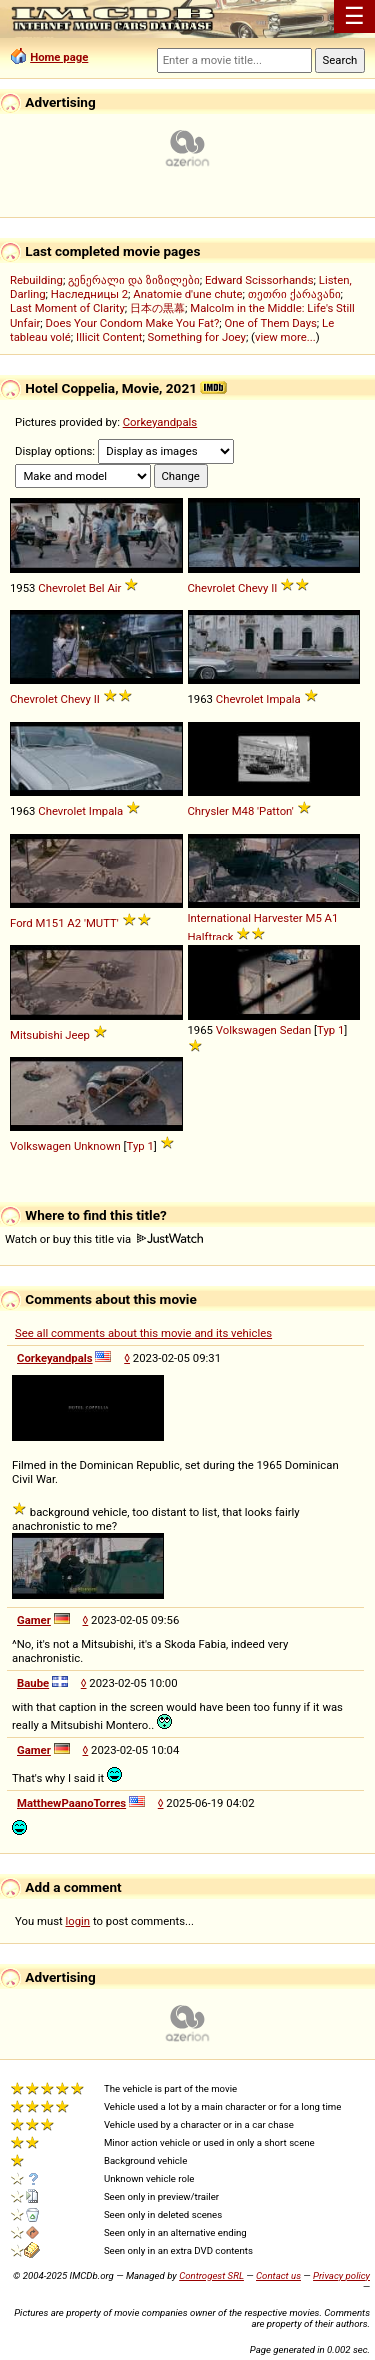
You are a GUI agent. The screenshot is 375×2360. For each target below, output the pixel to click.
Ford (21, 923)
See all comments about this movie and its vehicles (143, 1333)
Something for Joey (197, 337)
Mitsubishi (36, 1035)
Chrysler (208, 811)
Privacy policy (341, 2275)
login (78, 1921)
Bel (97, 588)
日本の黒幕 (157, 308)
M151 (50, 923)
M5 (314, 918)
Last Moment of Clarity (67, 308)
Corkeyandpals (160, 422)
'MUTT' (101, 923)
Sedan (296, 1030)
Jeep (77, 1035)
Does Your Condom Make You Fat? (133, 323)
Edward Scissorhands (259, 280)
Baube (33, 1683)
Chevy (253, 588)
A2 (74, 923)
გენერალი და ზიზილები (134, 280)
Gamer (34, 1620)
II (274, 588)
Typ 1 (330, 1030)
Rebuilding (36, 280)
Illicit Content (109, 337)
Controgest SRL (211, 2275)
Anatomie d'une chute (187, 294)
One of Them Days (271, 323)
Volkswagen (246, 1030)
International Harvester (245, 918)
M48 (243, 811)
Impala (283, 699)
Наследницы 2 (89, 294)
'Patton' (275, 811)
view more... (285, 337)
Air (114, 588)
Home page (59, 57)
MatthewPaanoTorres (71, 1803)
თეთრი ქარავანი (294, 294)
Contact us (278, 2275)
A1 (332, 918)
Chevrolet (62, 588)
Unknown (97, 1146)
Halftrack (211, 937)
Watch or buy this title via (104, 1239)
